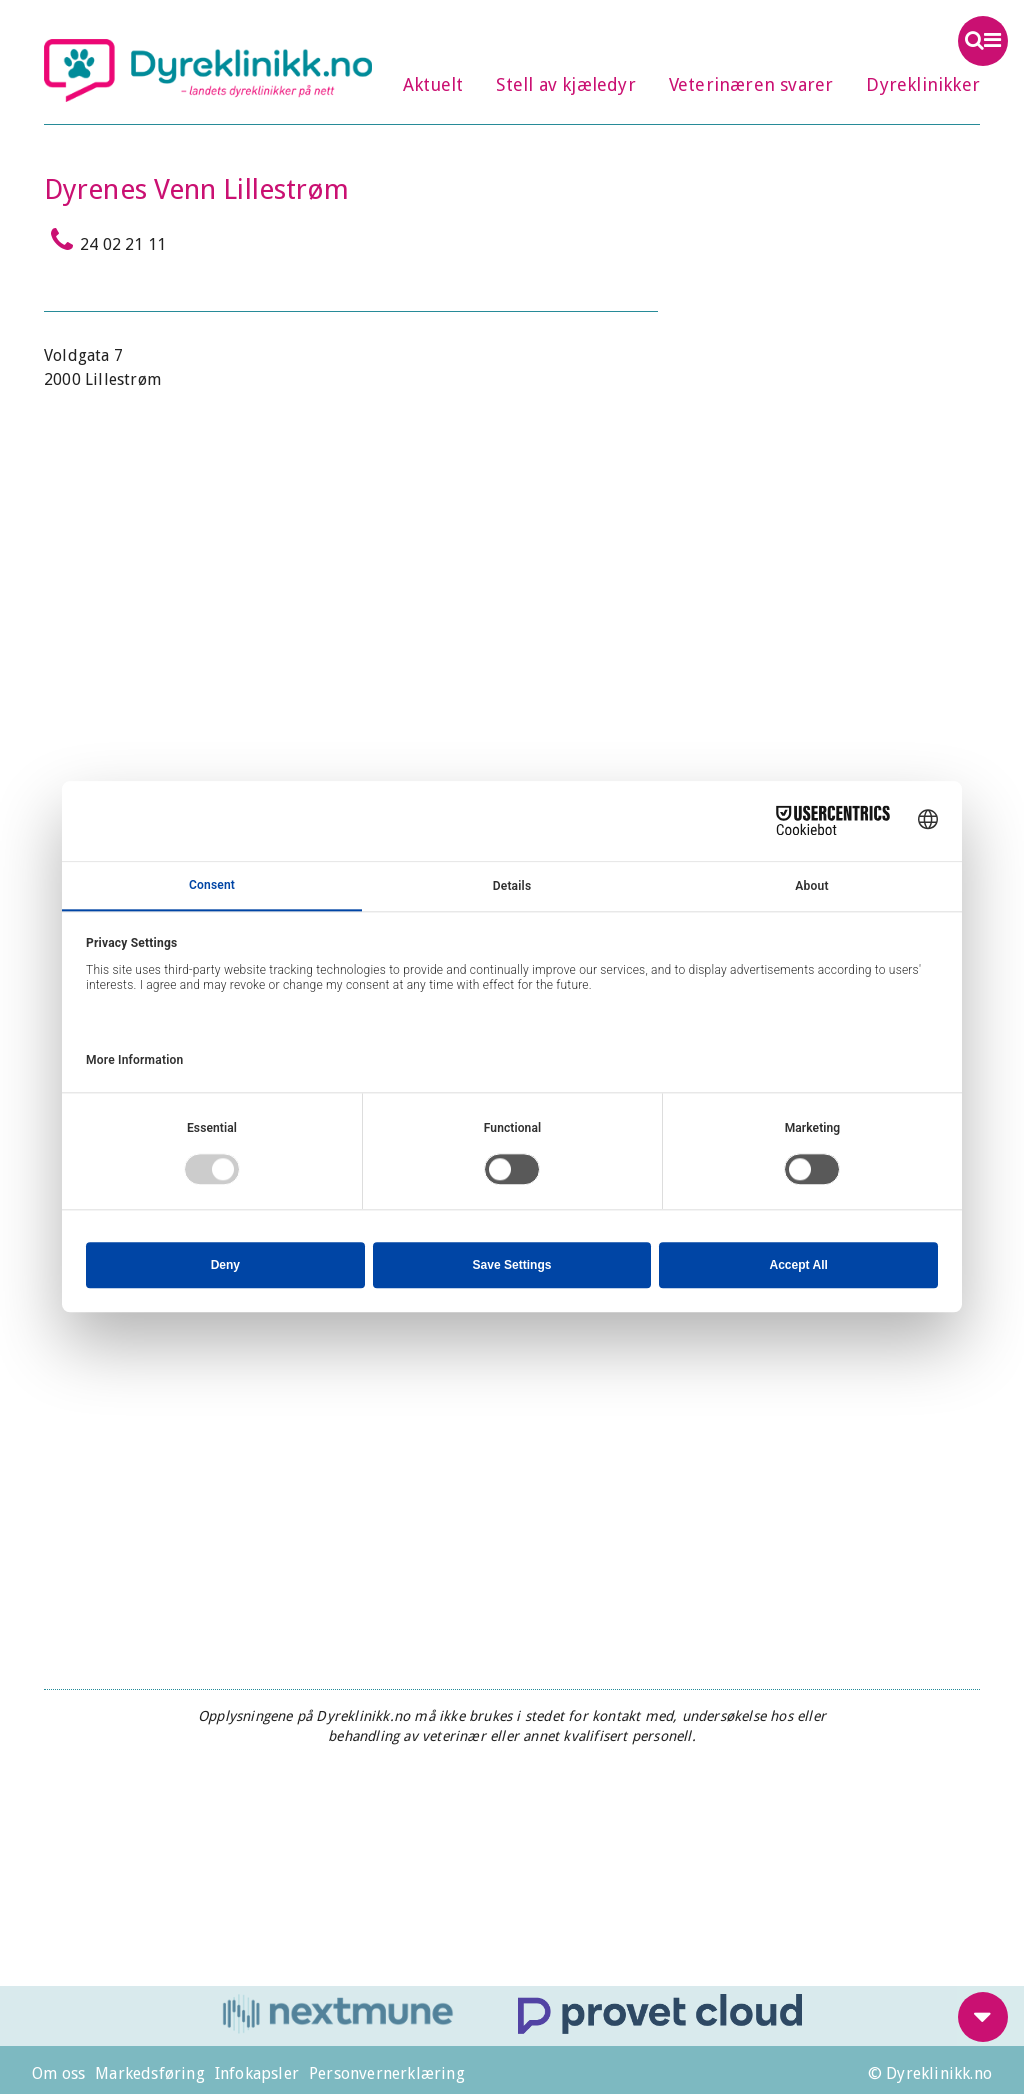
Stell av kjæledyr (565, 84)
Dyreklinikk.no (208, 70)
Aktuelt (433, 84)
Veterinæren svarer (751, 84)
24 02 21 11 (105, 240)
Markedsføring (150, 2073)
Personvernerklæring (387, 2073)
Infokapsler (257, 2073)
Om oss (58, 2073)
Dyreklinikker (923, 84)
